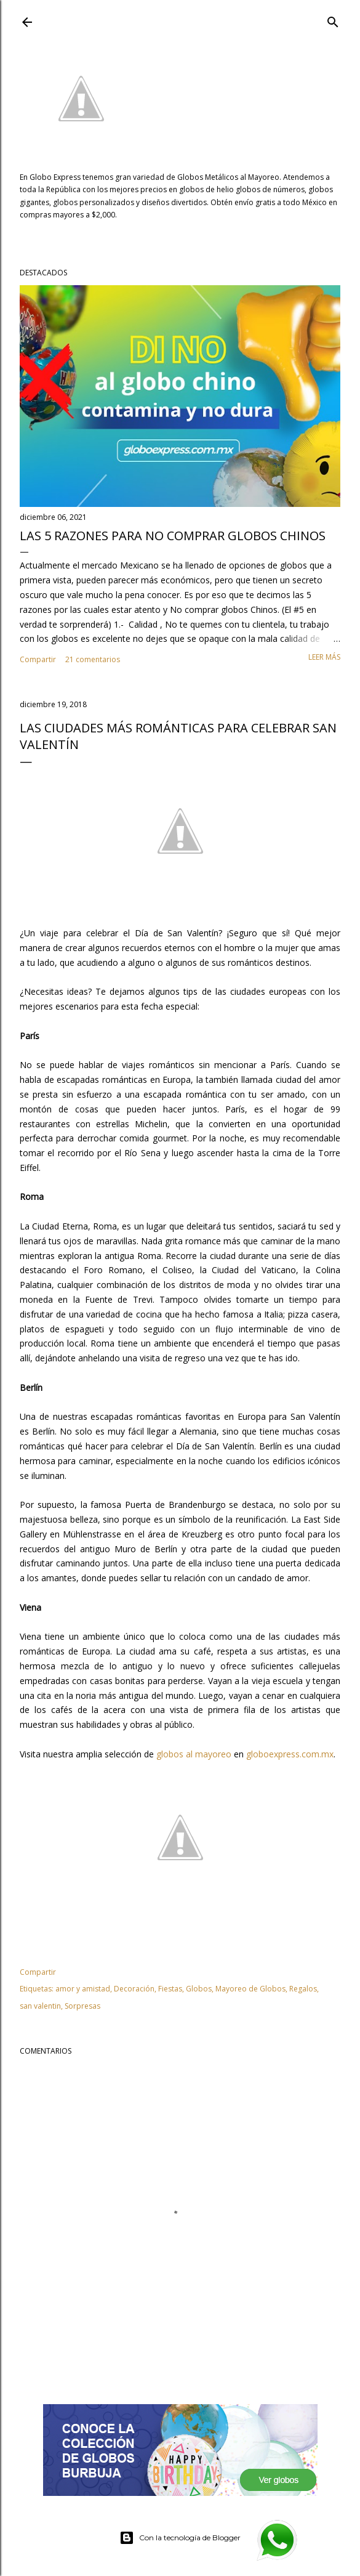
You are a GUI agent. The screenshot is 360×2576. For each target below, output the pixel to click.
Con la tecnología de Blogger (180, 2537)
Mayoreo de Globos (250, 1988)
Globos (199, 1988)
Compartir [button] (38, 659)
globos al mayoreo (193, 1754)
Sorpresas (82, 2006)
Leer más (324, 657)
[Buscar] (333, 19)
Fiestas (170, 1988)
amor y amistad (82, 1988)
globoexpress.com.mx (290, 1754)
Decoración (134, 1988)
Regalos (303, 1988)
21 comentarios (92, 659)
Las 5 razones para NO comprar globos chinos (173, 535)
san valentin (40, 2006)
